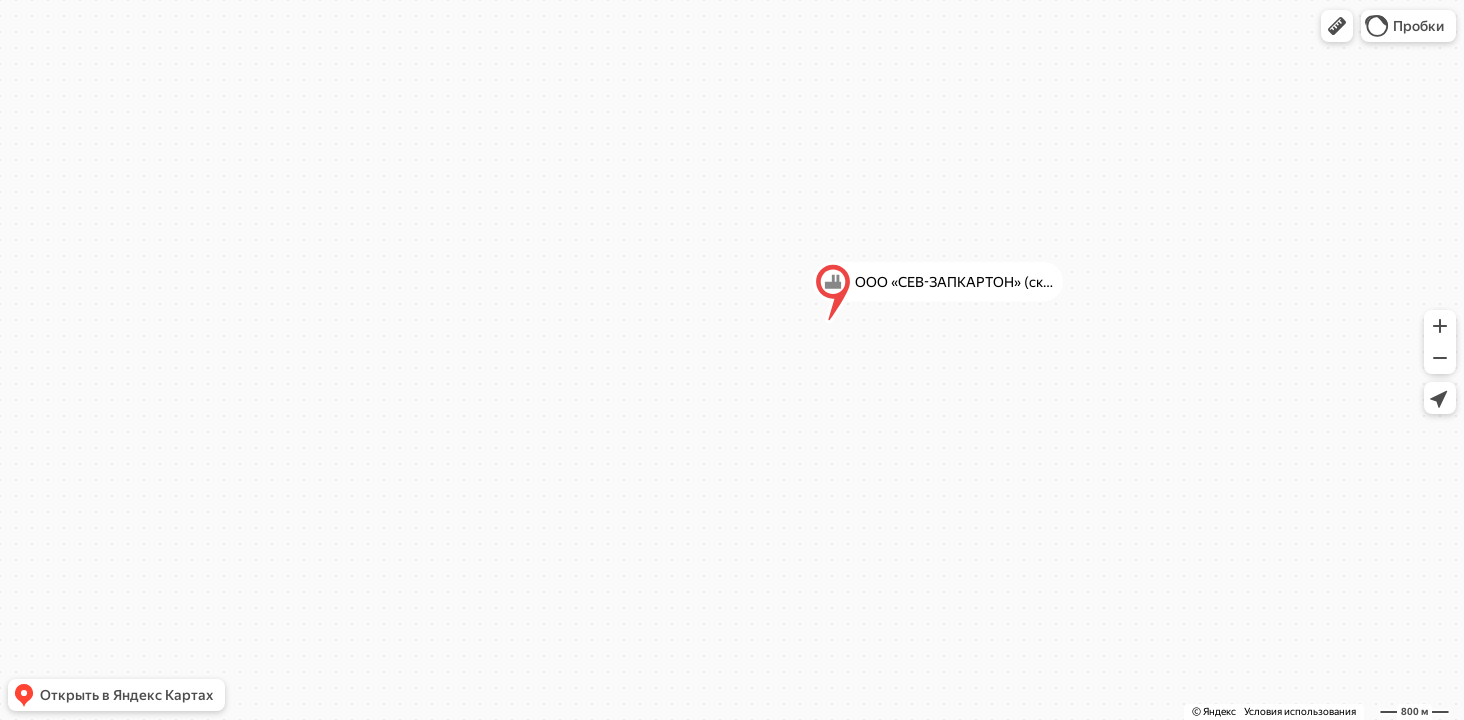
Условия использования (1300, 711)
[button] (1337, 26)
